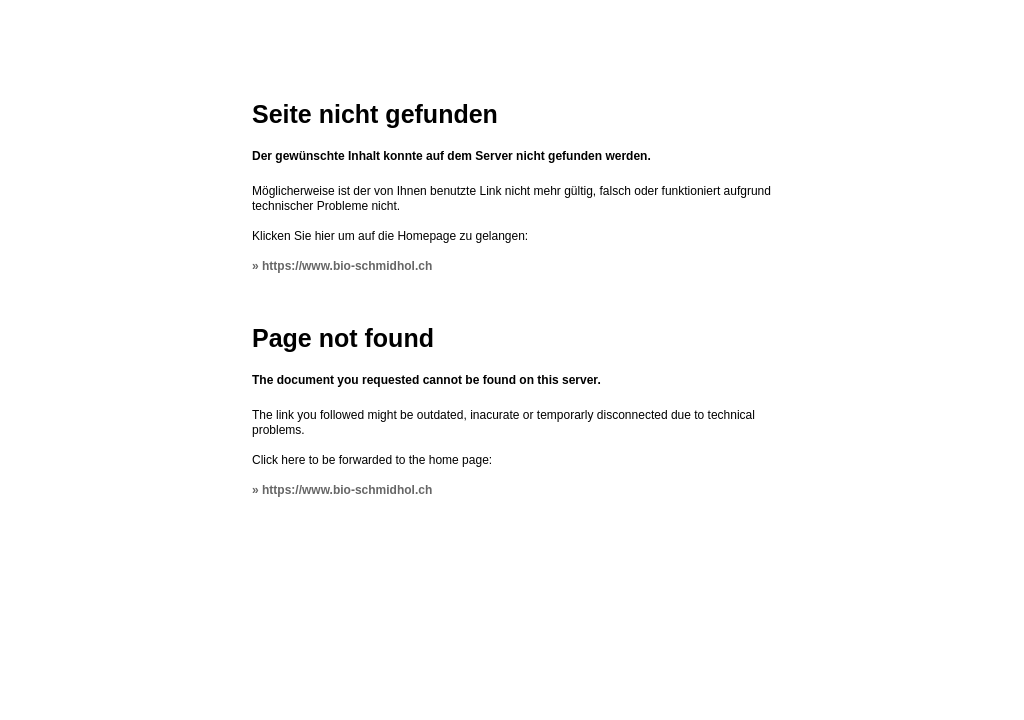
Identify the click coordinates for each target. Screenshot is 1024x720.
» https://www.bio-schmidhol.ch (342, 266)
